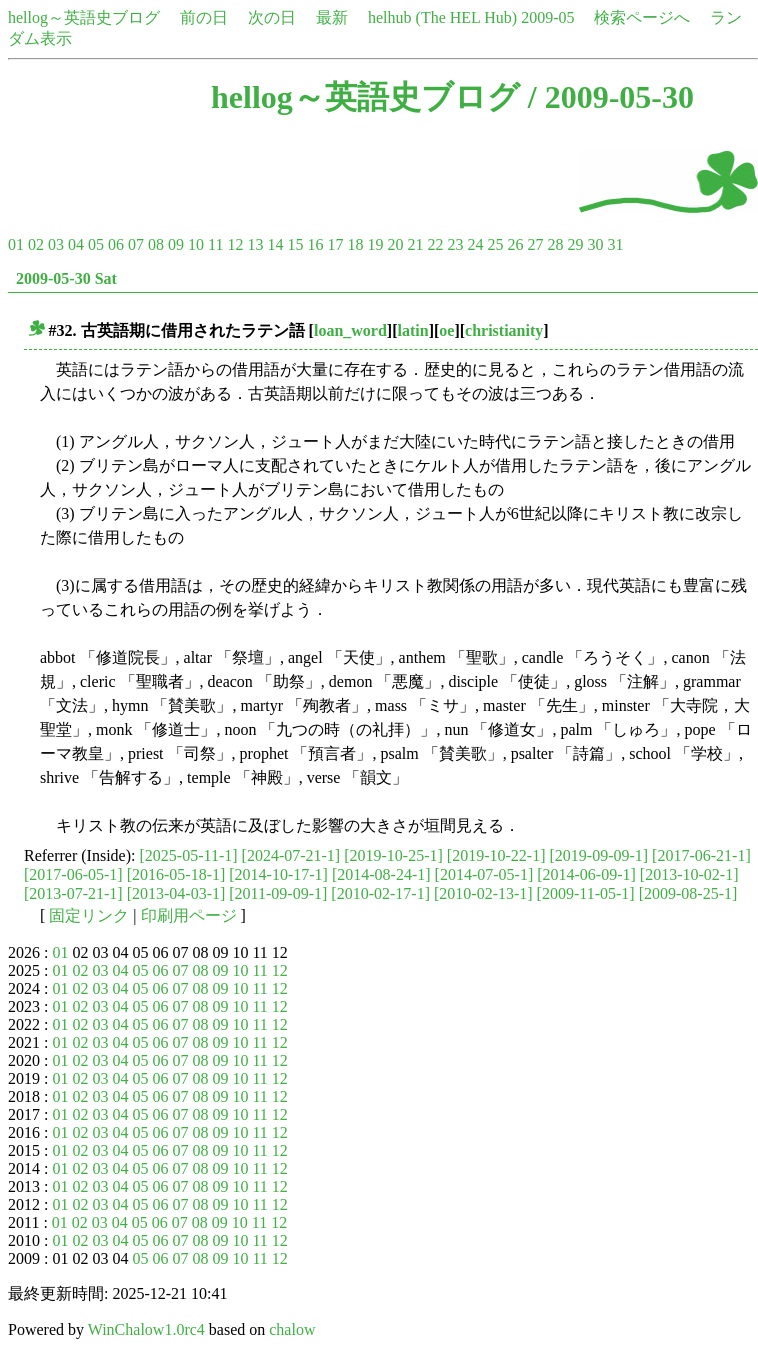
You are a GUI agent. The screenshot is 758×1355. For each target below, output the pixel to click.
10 (196, 244)
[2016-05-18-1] (176, 874)
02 (36, 244)
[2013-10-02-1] (689, 874)
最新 (332, 17)
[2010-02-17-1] (380, 893)
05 (96, 244)
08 (156, 244)
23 (455, 244)
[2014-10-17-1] (278, 874)
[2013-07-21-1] (73, 893)
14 (275, 244)
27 (535, 244)
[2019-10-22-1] (496, 855)
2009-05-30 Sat (66, 278)
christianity (504, 330)
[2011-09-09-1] (278, 893)
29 (575, 244)
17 (335, 244)
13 (255, 244)
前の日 (204, 17)
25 (495, 244)
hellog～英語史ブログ (84, 17)
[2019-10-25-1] (393, 855)
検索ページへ (642, 17)
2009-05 (547, 17)
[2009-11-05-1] (586, 893)
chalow (292, 1329)
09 (176, 244)
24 (475, 244)
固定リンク (89, 915)
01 (16, 244)
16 (315, 244)
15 (295, 244)
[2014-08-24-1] (381, 874)
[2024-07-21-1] (291, 855)
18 (355, 244)
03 (56, 244)
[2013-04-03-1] (176, 893)
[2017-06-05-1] (73, 874)
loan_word (350, 330)
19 (375, 244)
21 (415, 244)
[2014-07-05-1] (484, 874)
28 (555, 244)
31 (615, 244)
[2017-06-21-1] (701, 855)
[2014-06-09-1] (586, 874)
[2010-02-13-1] (483, 893)
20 (395, 244)
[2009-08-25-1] (688, 893)
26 (515, 244)
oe (446, 330)
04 (76, 244)
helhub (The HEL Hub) (442, 17)
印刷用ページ (189, 915)
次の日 (272, 17)
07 (136, 244)
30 (595, 244)
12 (235, 244)
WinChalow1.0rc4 (146, 1329)
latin (413, 330)
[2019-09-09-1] (598, 855)
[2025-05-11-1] (189, 855)
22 (435, 244)
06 (116, 244)
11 (215, 244)
